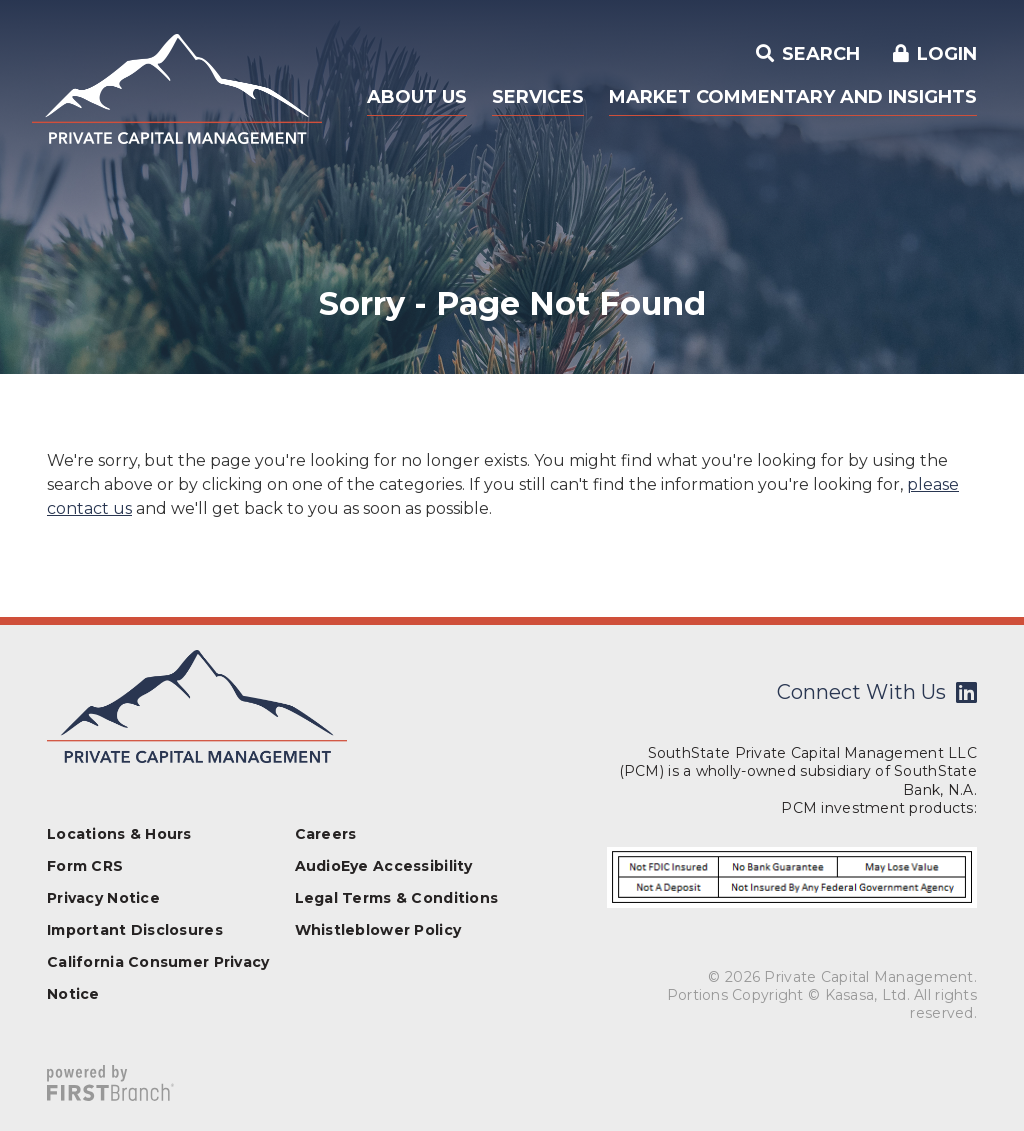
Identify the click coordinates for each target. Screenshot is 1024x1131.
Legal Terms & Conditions (397, 898)
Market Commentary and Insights (793, 97)
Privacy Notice (103, 898)
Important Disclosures (135, 930)
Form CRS (85, 866)
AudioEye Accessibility (384, 866)
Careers (326, 834)
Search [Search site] (818, 54)
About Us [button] (417, 97)
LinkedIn (966, 692)
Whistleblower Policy (378, 930)
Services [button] (538, 97)
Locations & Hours (119, 834)
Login (947, 54)
